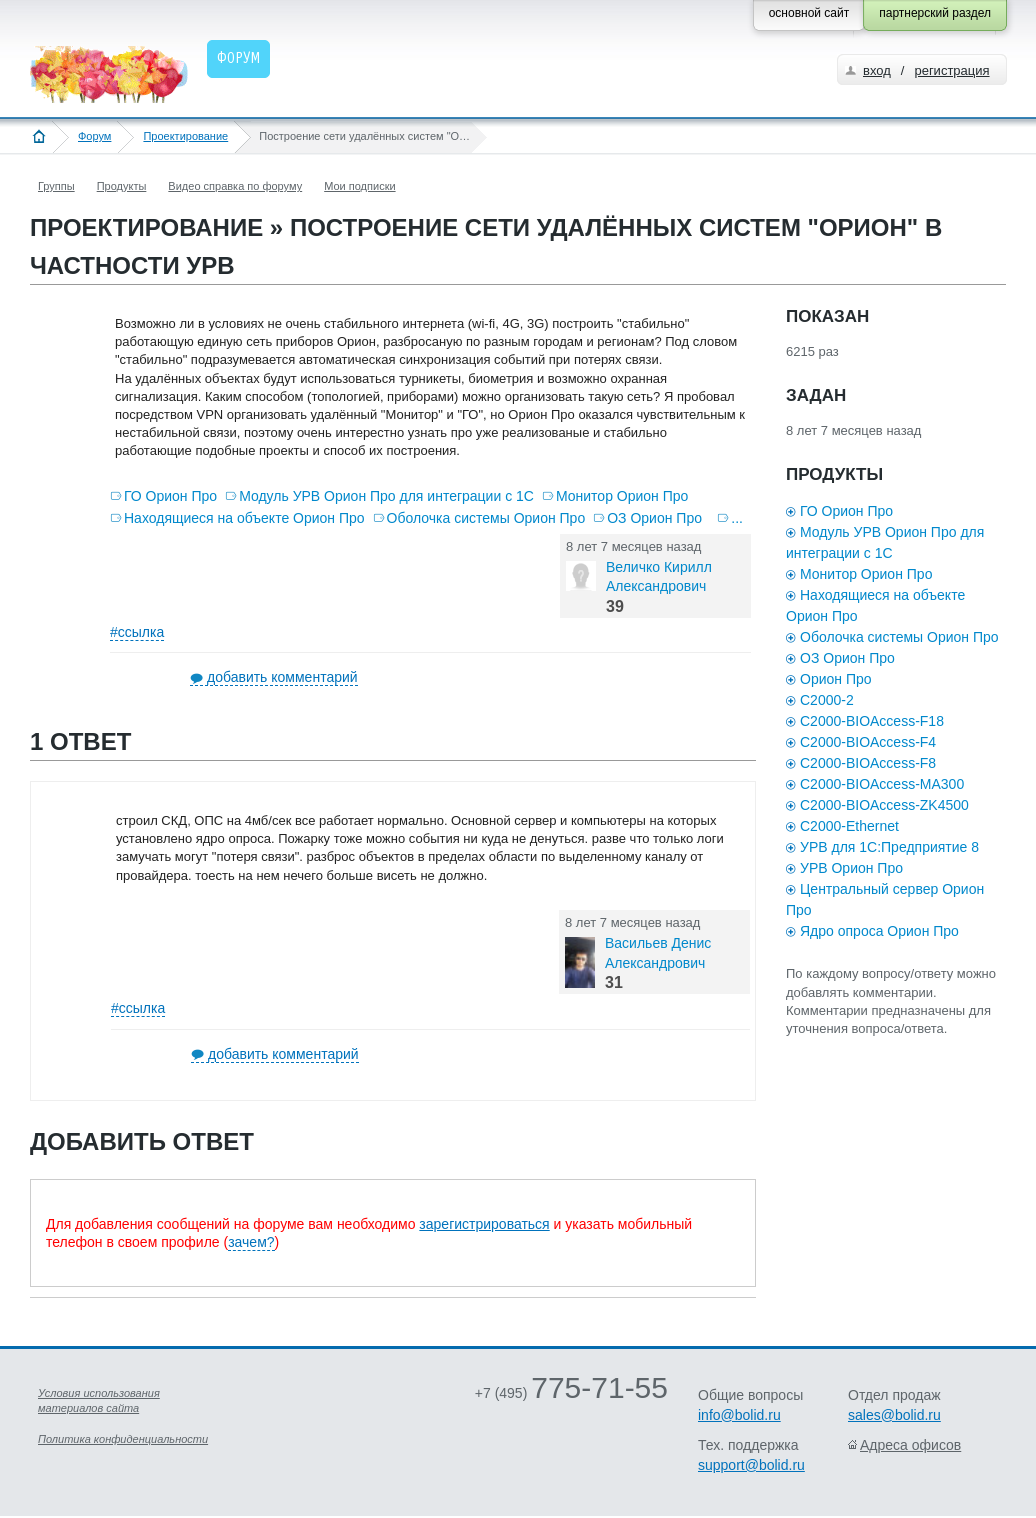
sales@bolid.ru (894, 1415)
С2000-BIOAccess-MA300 (882, 784)
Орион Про (836, 679)
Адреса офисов (910, 1445)
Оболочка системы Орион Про (486, 518)
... (737, 518)
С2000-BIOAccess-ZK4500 (884, 805)
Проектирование (185, 136)
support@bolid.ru (751, 1465)
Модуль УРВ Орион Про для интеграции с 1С (386, 496)
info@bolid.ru (739, 1415)
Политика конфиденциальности (123, 1439)
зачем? (251, 1242)
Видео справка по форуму (235, 186)
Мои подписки (359, 186)
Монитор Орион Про (622, 496)
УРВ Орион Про (851, 868)
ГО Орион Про (170, 496)
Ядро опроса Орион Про (879, 931)
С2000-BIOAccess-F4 (868, 742)
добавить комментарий (282, 677)
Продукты (122, 186)
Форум (94, 136)
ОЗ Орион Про (654, 518)
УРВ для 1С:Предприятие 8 (889, 847)
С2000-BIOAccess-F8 (868, 763)
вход (877, 70)
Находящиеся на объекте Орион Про (244, 518)
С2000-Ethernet (849, 826)
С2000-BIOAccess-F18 (872, 721)
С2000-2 (827, 700)
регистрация (951, 70)
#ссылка (137, 632)
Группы (56, 186)
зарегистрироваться (484, 1224)
